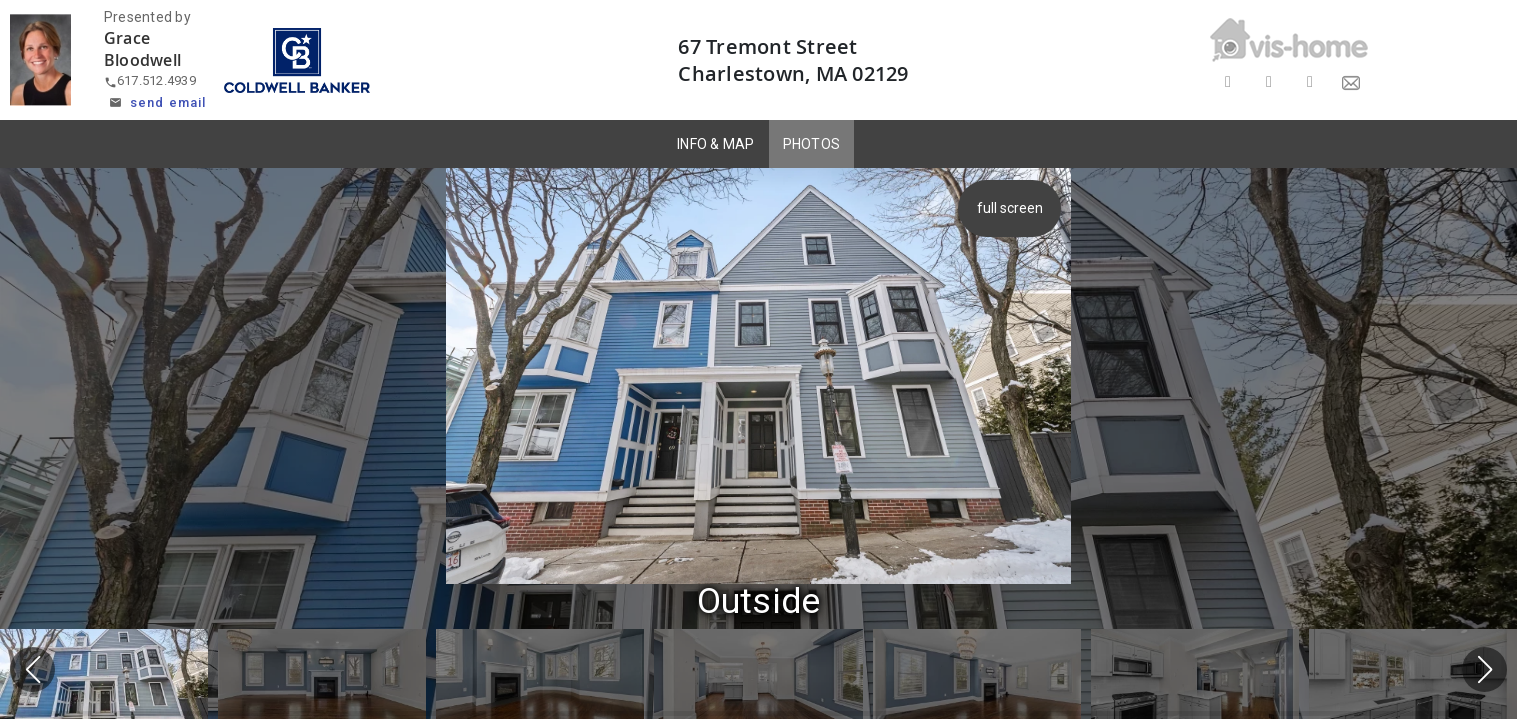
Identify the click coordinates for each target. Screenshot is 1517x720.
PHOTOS (812, 144)
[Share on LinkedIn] (1309, 82)
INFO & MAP (716, 144)
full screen (1010, 208)
